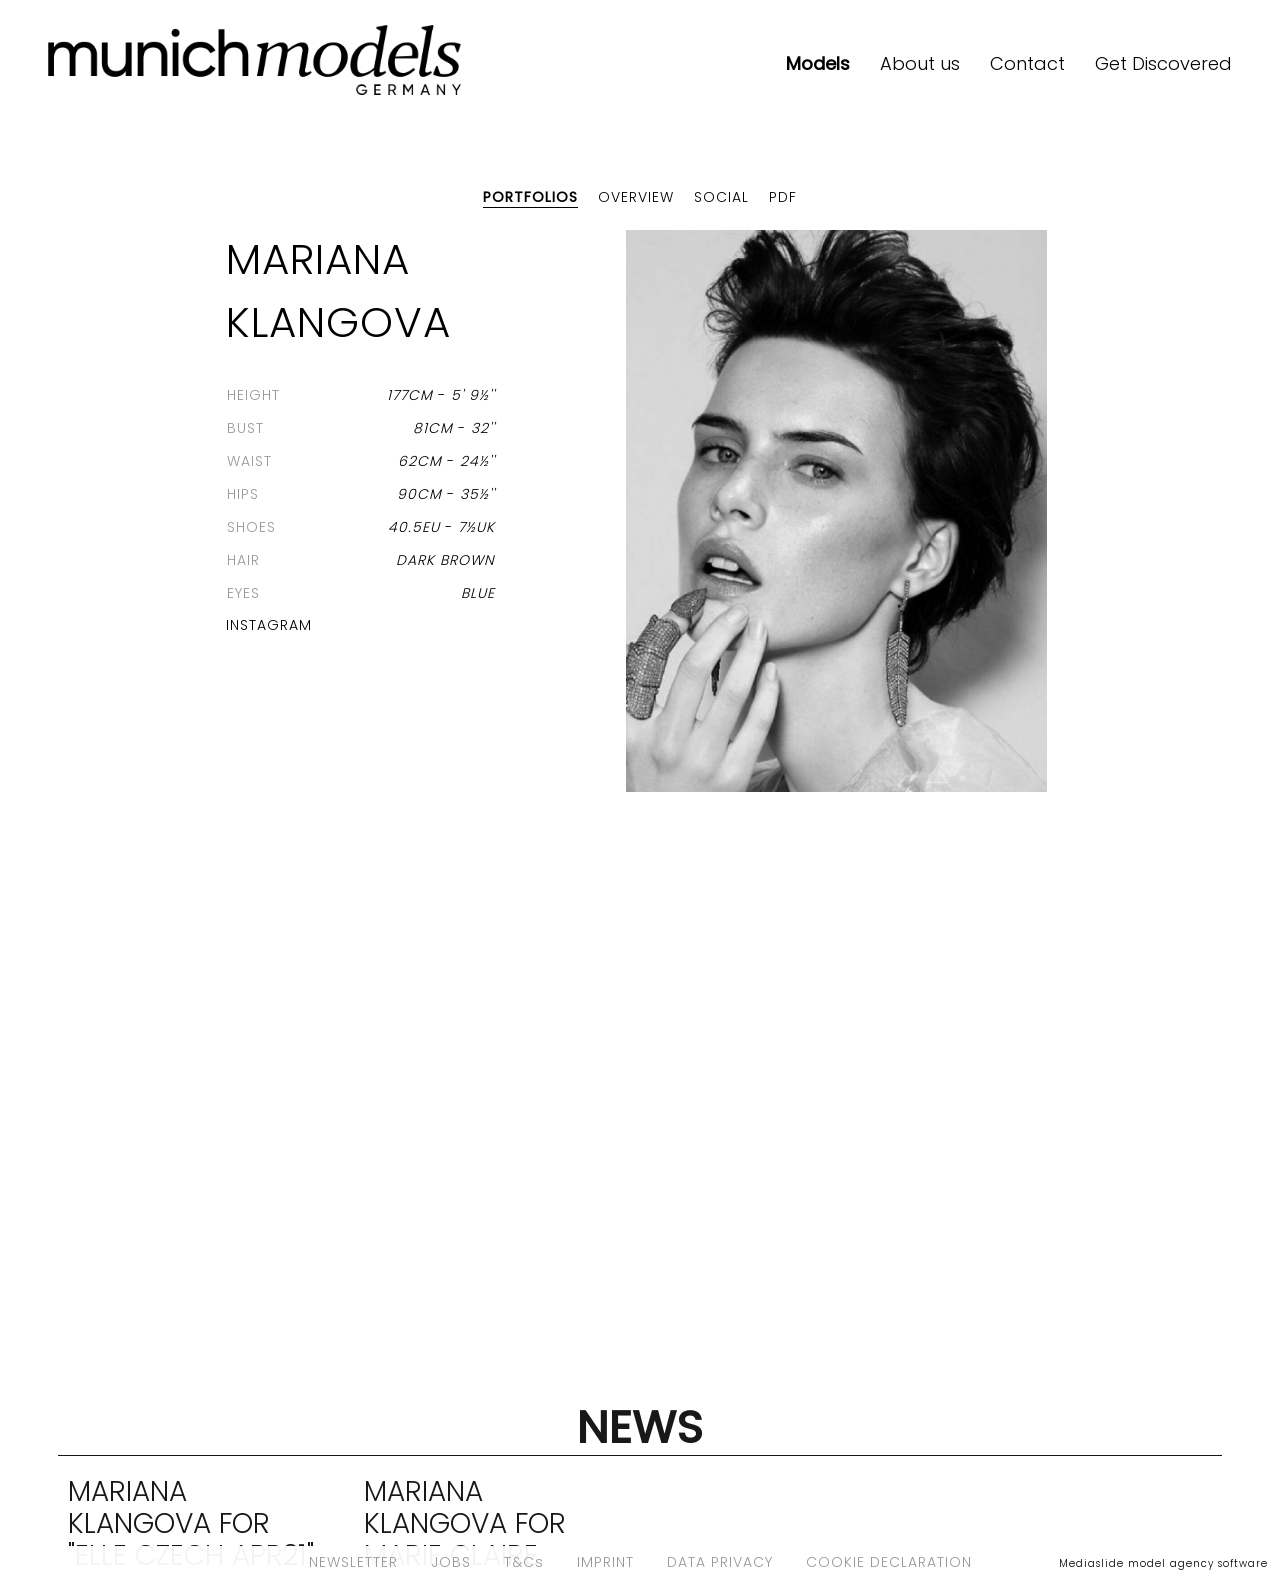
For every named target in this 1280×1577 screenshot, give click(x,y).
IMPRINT (605, 1562)
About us (920, 63)
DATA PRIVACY (720, 1562)
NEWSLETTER (353, 1562)
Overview (636, 197)
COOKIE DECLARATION (889, 1562)
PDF (783, 197)
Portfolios (530, 197)
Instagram (269, 625)
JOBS (451, 1562)
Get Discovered (1163, 63)
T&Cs (524, 1562)
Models (818, 63)
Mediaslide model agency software (1163, 1563)
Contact (1027, 63)
